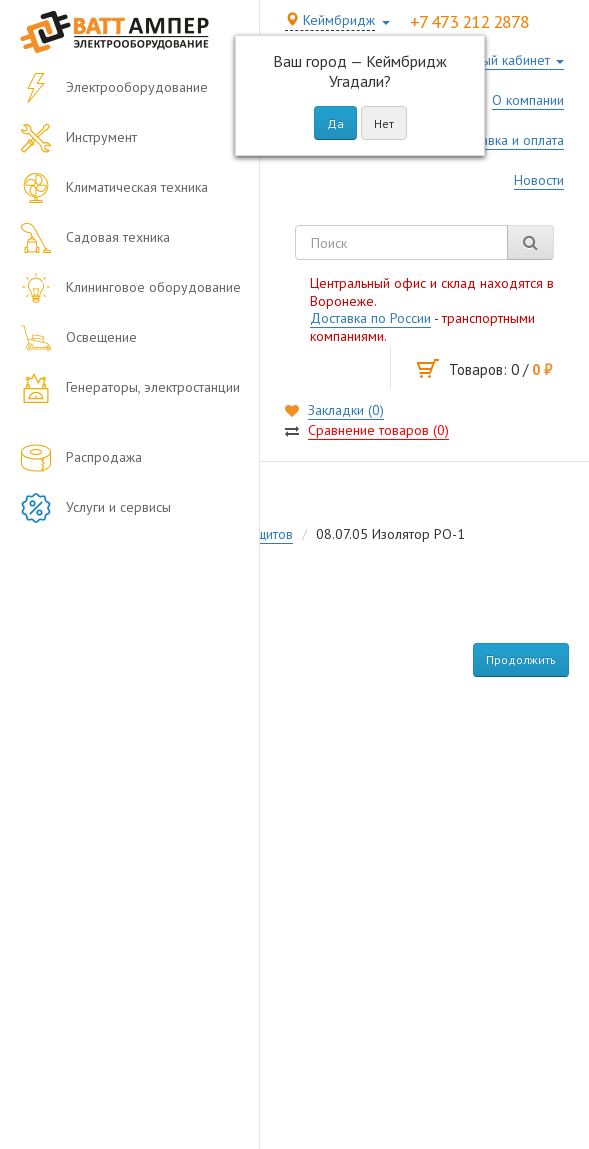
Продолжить (521, 659)
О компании (528, 100)
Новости (539, 180)
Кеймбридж (330, 20)
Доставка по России (370, 318)
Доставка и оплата (507, 140)
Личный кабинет (501, 60)
